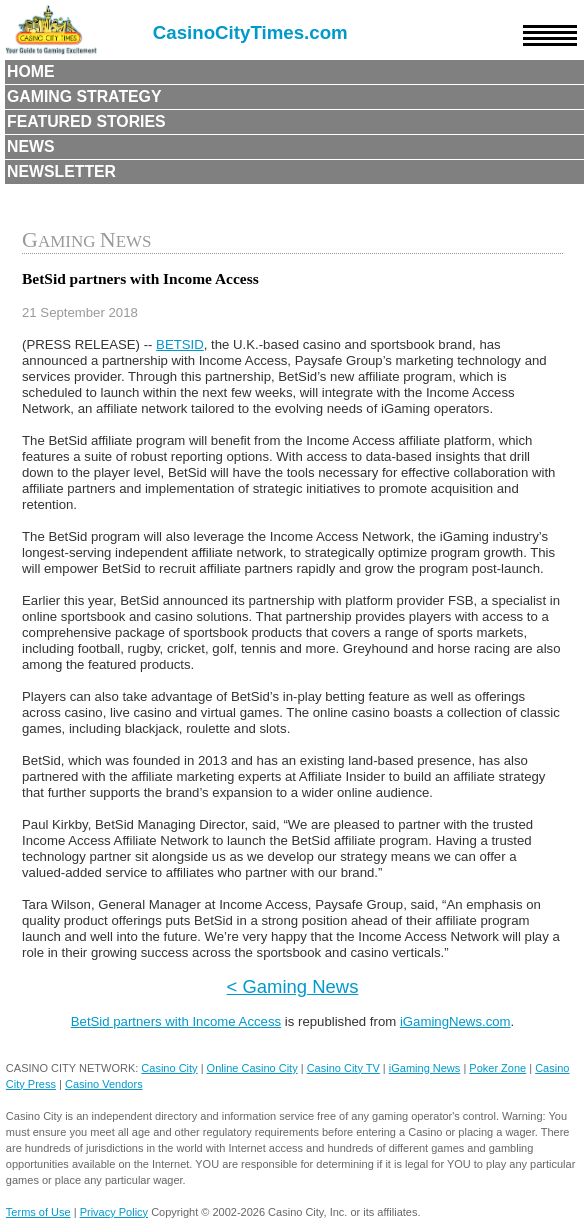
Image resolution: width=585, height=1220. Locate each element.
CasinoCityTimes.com (250, 32)
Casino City (169, 1068)
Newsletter (61, 171)
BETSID (180, 344)
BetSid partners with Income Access (176, 1021)
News (31, 146)
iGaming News (425, 1068)
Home (31, 71)
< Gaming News (293, 986)
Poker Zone (497, 1068)
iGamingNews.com (455, 1021)
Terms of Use (38, 1212)
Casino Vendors (104, 1084)
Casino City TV (343, 1068)
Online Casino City (252, 1068)
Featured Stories (86, 121)
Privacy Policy (114, 1212)
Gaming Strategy (84, 96)
